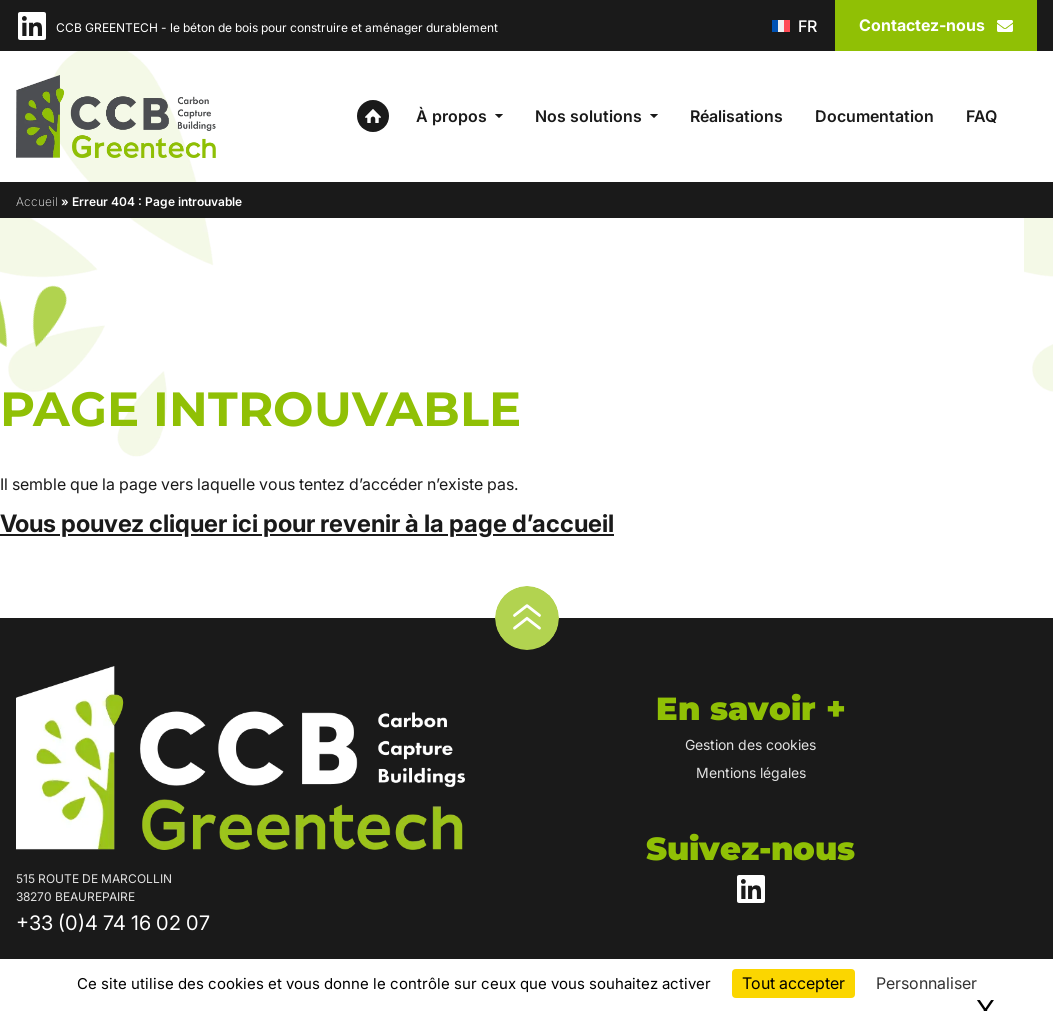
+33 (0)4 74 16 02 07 (113, 923)
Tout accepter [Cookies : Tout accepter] (793, 983)
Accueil (37, 201)
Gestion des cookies (750, 744)
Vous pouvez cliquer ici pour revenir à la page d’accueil (307, 523)
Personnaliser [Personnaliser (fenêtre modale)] (926, 983)
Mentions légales (751, 772)
